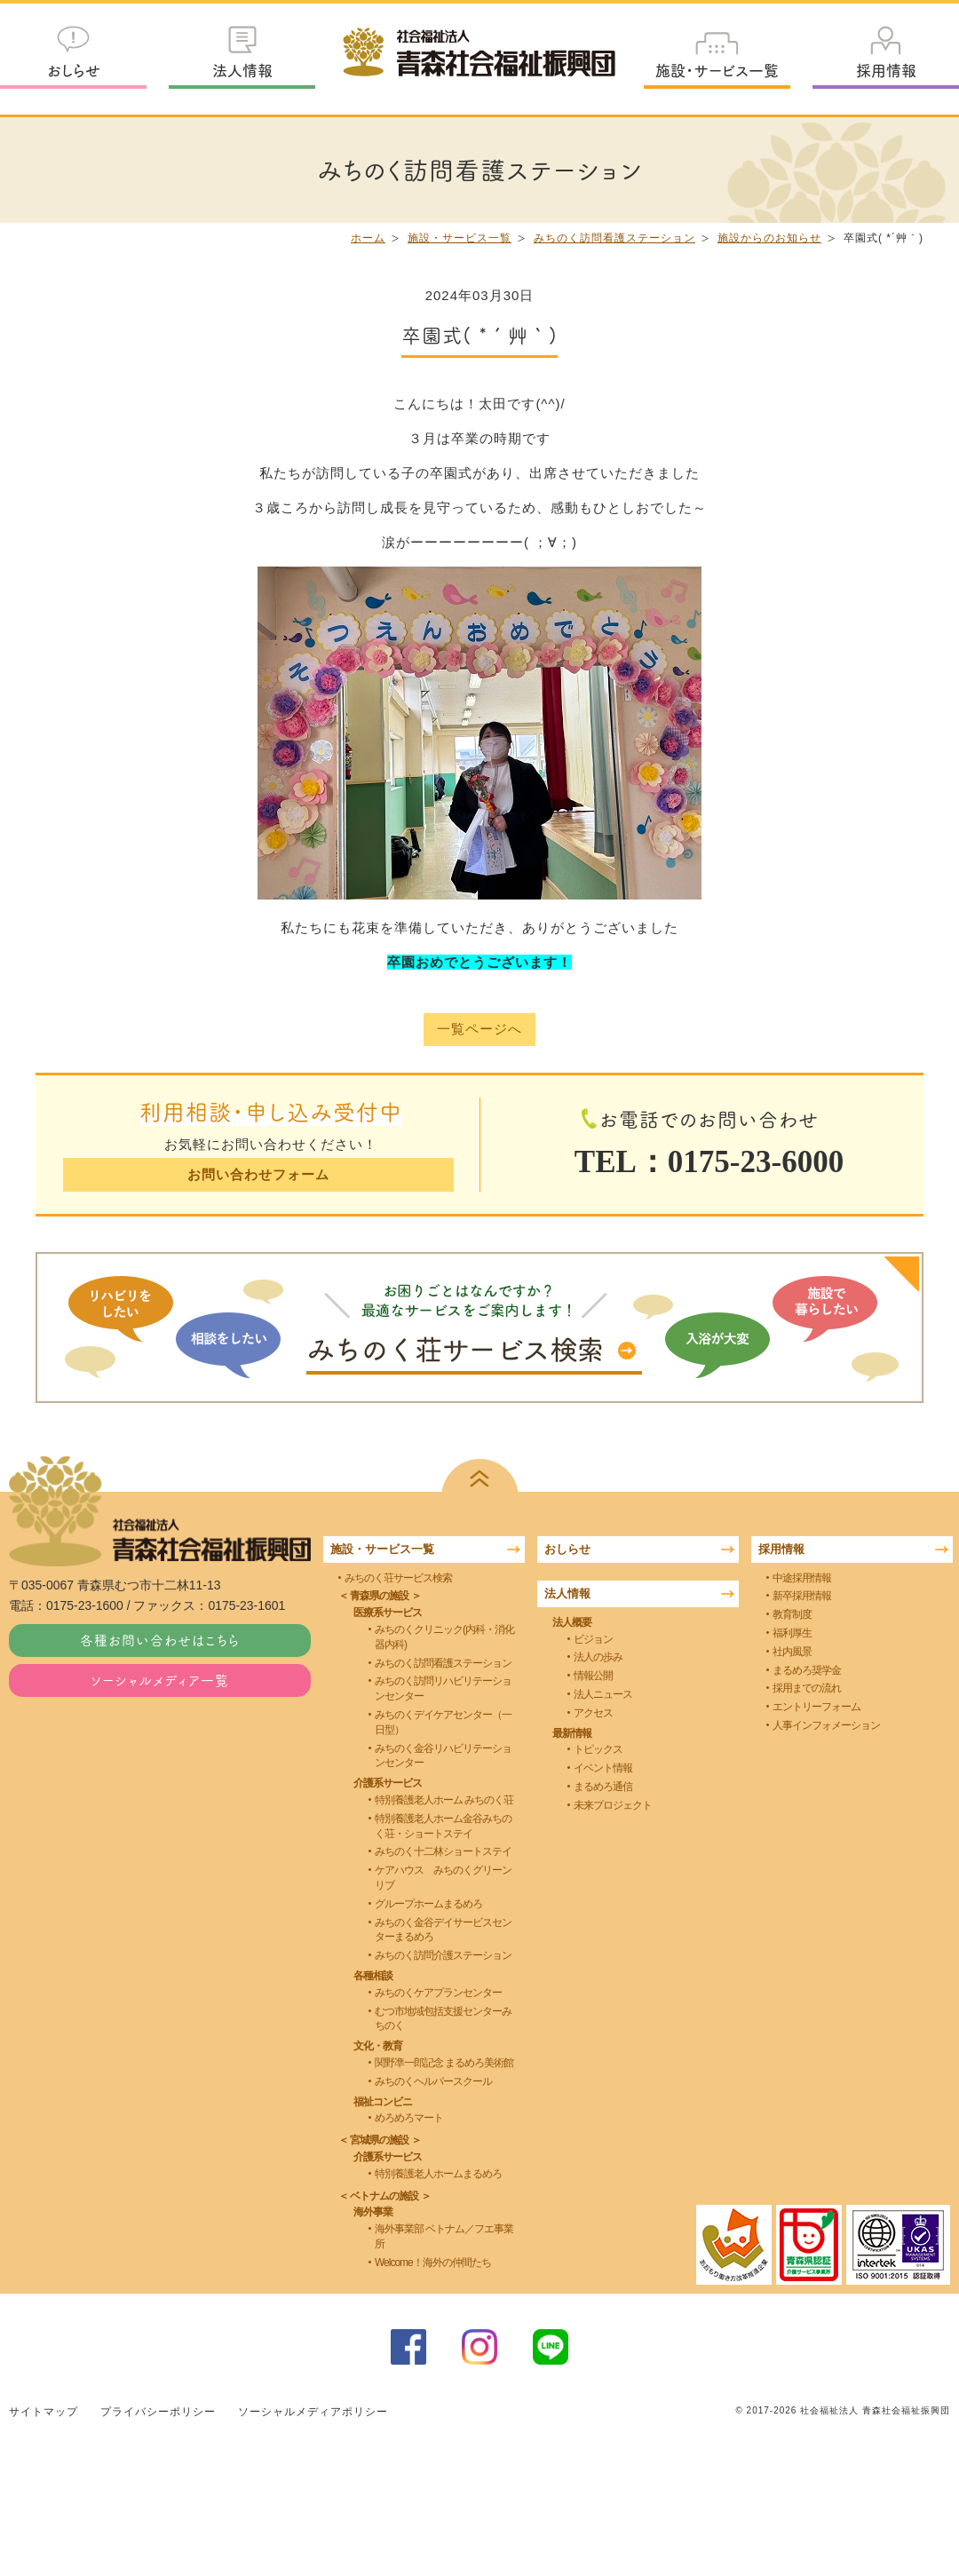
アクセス (593, 1713)
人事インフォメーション (826, 1725)
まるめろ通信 (603, 1786)
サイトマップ (43, 2411)
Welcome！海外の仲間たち (433, 2262)
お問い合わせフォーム (257, 1174)
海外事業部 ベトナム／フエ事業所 (444, 2236)
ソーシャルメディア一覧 (160, 1679)
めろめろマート (409, 2118)
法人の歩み (598, 1657)
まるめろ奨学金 (807, 1669)
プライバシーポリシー (158, 2411)
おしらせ (73, 70)
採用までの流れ (807, 1688)
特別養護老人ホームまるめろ (438, 2174)
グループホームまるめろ (428, 1904)
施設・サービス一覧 (717, 70)
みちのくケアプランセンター (438, 1992)
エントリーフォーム (816, 1706)
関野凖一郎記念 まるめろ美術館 (444, 2063)
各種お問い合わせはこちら (160, 1639)
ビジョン (593, 1638)
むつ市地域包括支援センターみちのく (443, 2018)
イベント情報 (603, 1768)
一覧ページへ (479, 1029)
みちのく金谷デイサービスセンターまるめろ (443, 1929)
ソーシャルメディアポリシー (313, 2411)
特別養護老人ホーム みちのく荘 (444, 1800)
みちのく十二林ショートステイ (443, 1851)
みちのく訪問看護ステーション (614, 238)
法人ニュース (603, 1694)
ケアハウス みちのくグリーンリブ (443, 1877)
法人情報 (242, 70)
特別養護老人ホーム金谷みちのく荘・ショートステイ (443, 1826)
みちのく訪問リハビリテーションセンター (443, 1688)
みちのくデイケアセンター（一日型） (443, 1722)
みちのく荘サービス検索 (398, 1577)
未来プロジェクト (613, 1805)
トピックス (598, 1749)
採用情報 (886, 70)
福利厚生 (792, 1633)
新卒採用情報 (802, 1595)
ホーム (368, 238)
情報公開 (593, 1675)
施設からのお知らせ (769, 238)
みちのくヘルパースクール (433, 2081)
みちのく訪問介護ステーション (443, 1955)
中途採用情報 (802, 1577)
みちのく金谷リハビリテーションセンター (443, 1755)
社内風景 (792, 1651)
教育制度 (792, 1614)
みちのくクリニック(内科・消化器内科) (444, 1637)
